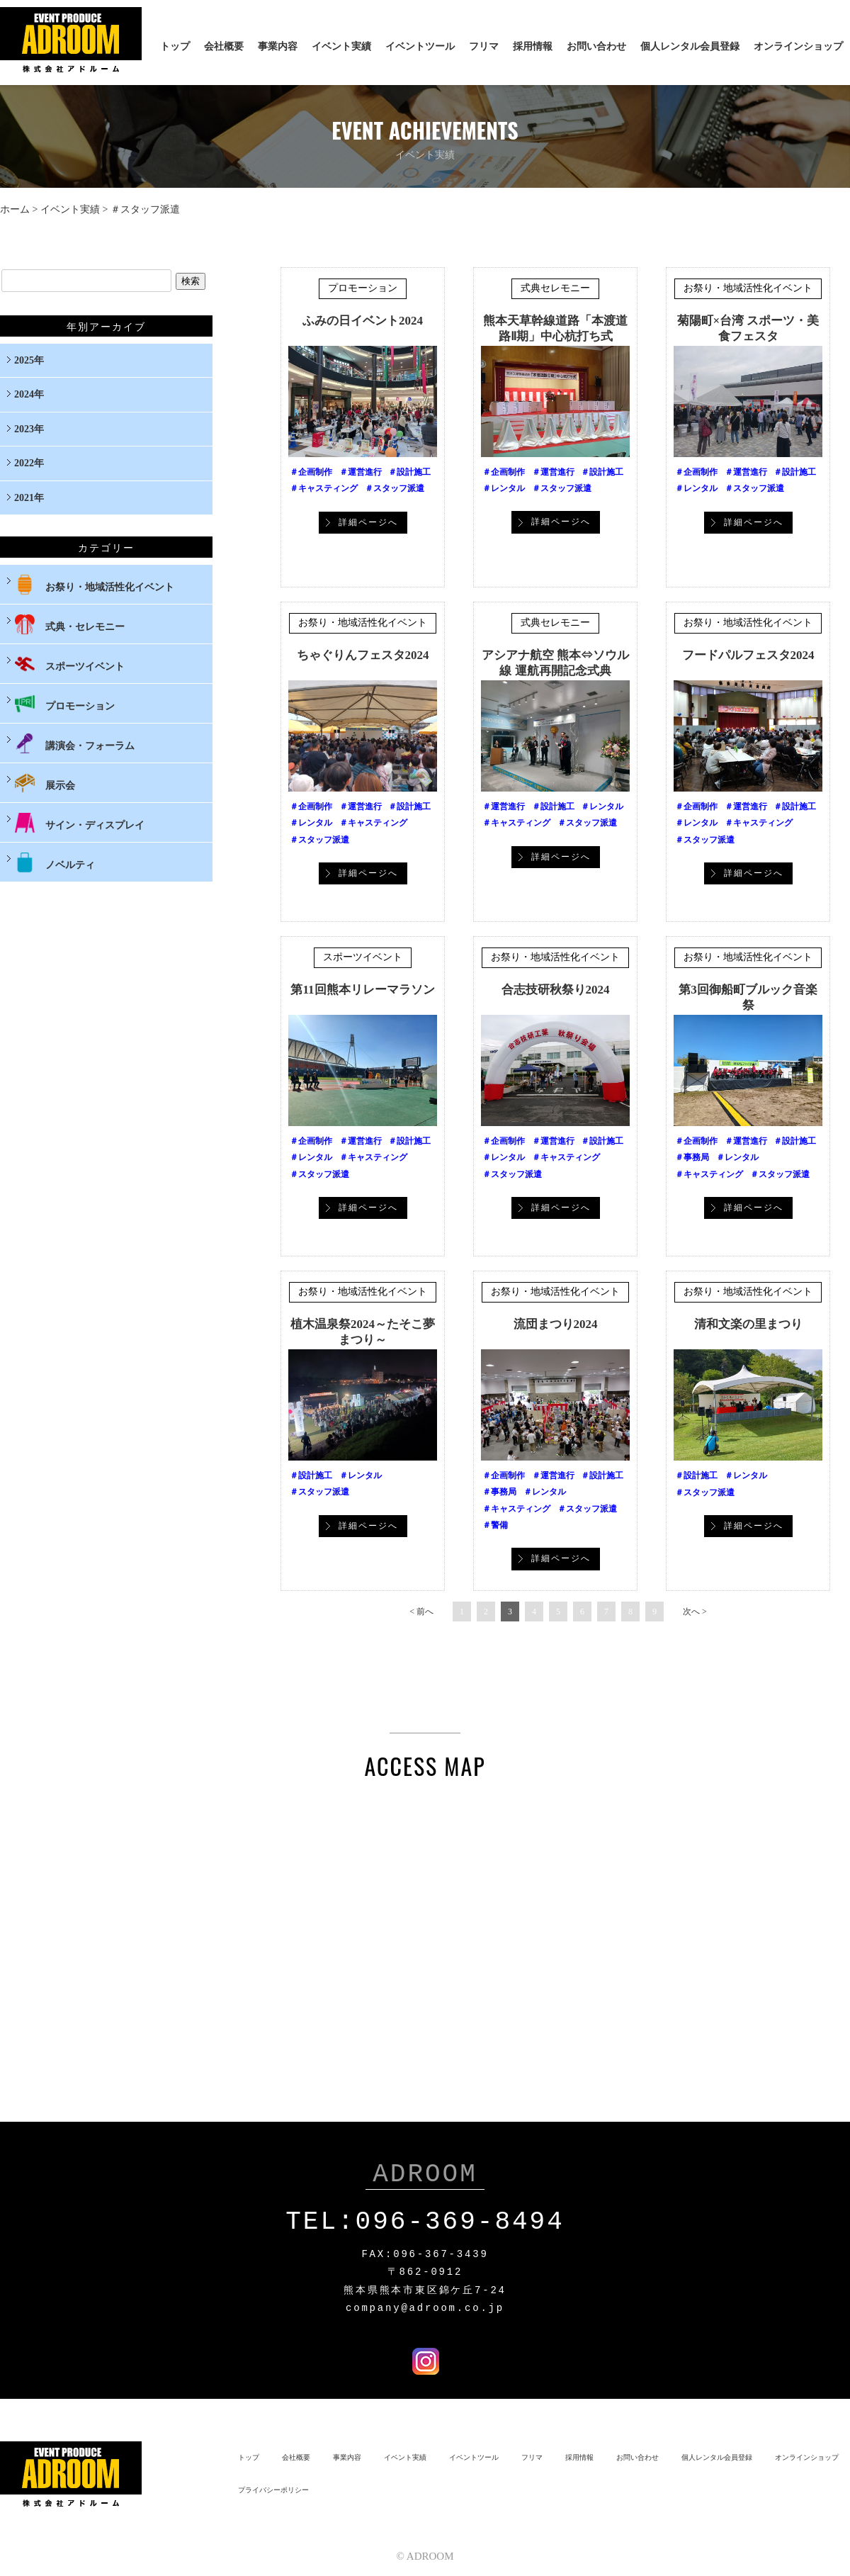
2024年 (29, 394)
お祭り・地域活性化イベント (748, 288)
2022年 (29, 463)
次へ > (695, 1611)
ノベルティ (54, 862)
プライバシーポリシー (273, 2487)
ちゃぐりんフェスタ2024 (363, 655)
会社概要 (224, 46)
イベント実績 (341, 46)
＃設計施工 (409, 472)
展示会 (44, 783)
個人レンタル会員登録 (690, 46)
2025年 (29, 360)
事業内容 (278, 46)
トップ (175, 46)
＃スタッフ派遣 (394, 488)
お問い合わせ (596, 46)
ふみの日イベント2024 (362, 320)
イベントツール (420, 46)
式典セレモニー (555, 288)
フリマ (484, 46)
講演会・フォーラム (74, 743)
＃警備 (495, 1525)
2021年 (29, 498)
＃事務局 (692, 1157)
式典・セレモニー (69, 624)
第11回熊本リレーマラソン (362, 989)
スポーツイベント (362, 957)
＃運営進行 (360, 472)
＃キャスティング (324, 488)
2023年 (29, 429)
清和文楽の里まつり (748, 1324)
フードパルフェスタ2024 (748, 655)
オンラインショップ (798, 46)
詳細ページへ (368, 522)
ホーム (15, 209)
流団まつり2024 (556, 1324)
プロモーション (362, 288)
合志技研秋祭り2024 (556, 989)
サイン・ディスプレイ (79, 822)
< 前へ (421, 1611)
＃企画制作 (311, 472)
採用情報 (532, 46)
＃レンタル (503, 488)
